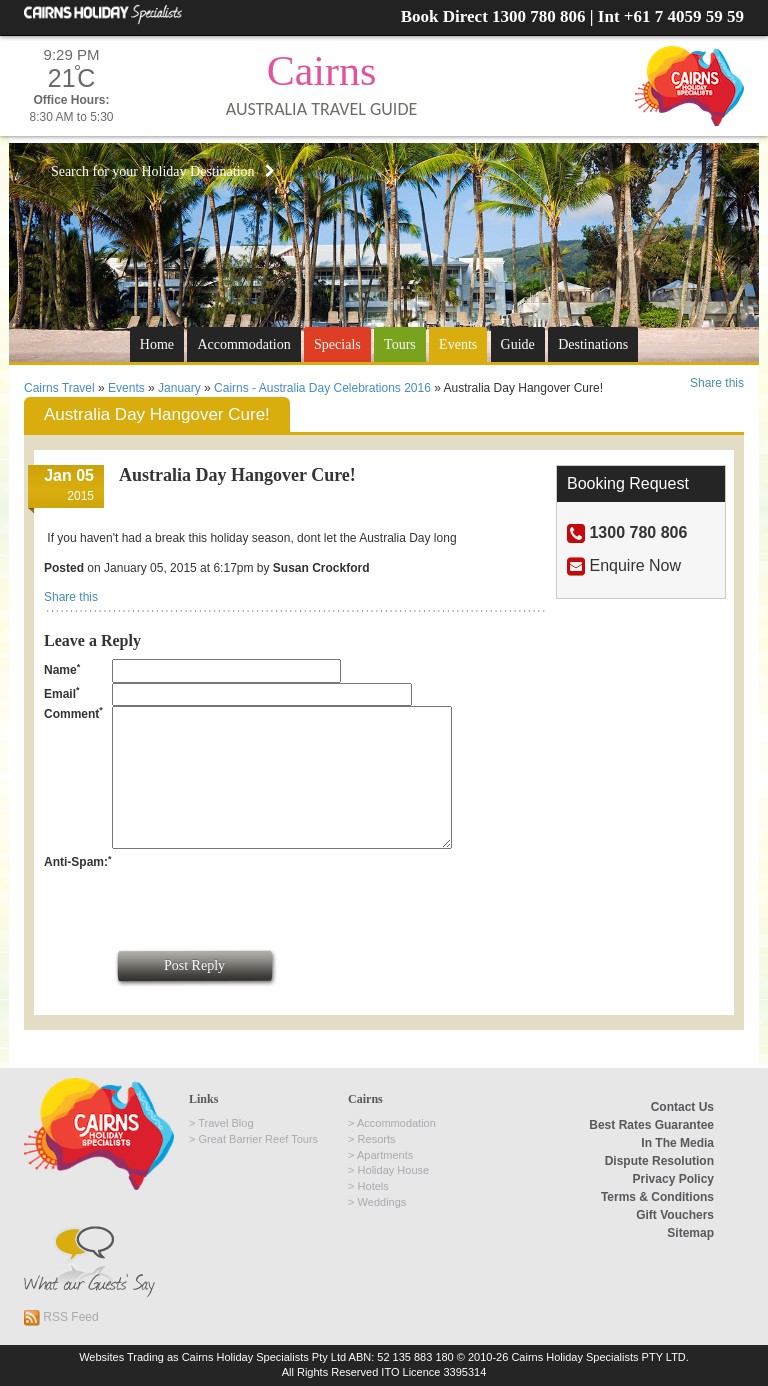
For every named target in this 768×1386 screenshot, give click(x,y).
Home (157, 344)
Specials (337, 344)
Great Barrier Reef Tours (258, 1139)
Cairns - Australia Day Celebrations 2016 (322, 388)
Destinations (593, 344)
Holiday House (394, 1170)
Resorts (377, 1139)
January (179, 388)
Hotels (373, 1186)
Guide (518, 344)
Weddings (382, 1202)
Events (458, 344)
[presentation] (264, 893)
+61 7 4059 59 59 (684, 16)
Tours (400, 344)
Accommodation (243, 344)
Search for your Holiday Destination (163, 171)
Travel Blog (225, 1123)
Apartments (385, 1155)
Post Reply (194, 965)
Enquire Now (635, 565)
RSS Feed (61, 1317)
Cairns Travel (59, 388)
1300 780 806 (539, 16)
